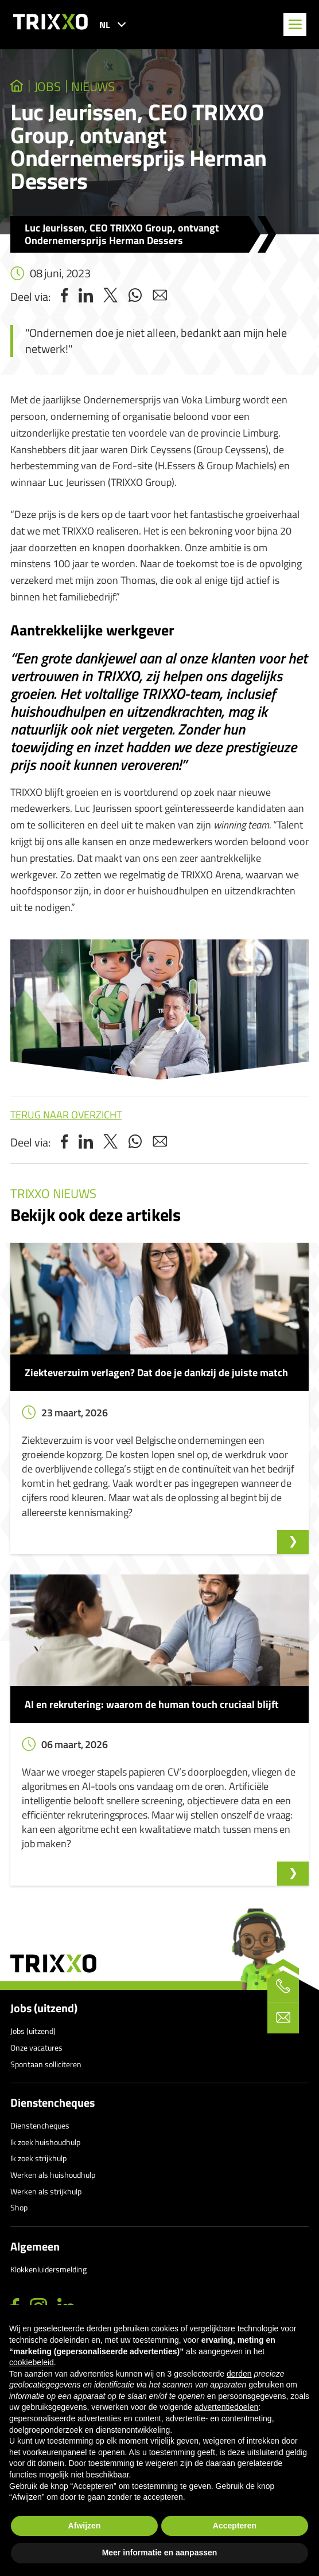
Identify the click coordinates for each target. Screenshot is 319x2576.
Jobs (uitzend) (43, 2008)
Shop (19, 2207)
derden (239, 2373)
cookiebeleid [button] (31, 2362)
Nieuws (93, 86)
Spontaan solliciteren (45, 2064)
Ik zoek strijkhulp (38, 2158)
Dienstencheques (52, 2103)
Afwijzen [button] (84, 2525)
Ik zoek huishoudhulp (45, 2142)
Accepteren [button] (234, 2525)
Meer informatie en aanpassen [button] (159, 2552)
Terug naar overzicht (66, 1115)
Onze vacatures (36, 2047)
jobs (47, 86)
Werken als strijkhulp (45, 2191)
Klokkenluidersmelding (48, 2269)
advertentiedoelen (226, 2407)
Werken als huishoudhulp (52, 2175)
